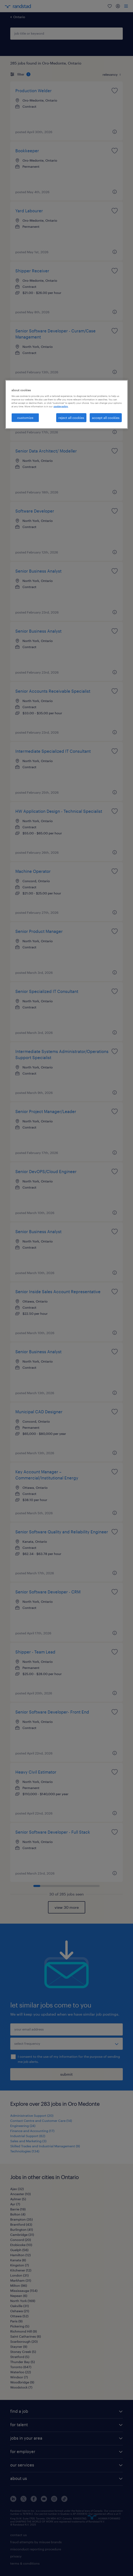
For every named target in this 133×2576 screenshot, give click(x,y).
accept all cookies (106, 418)
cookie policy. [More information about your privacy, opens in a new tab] (61, 406)
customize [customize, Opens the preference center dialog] (25, 418)
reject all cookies (71, 418)
